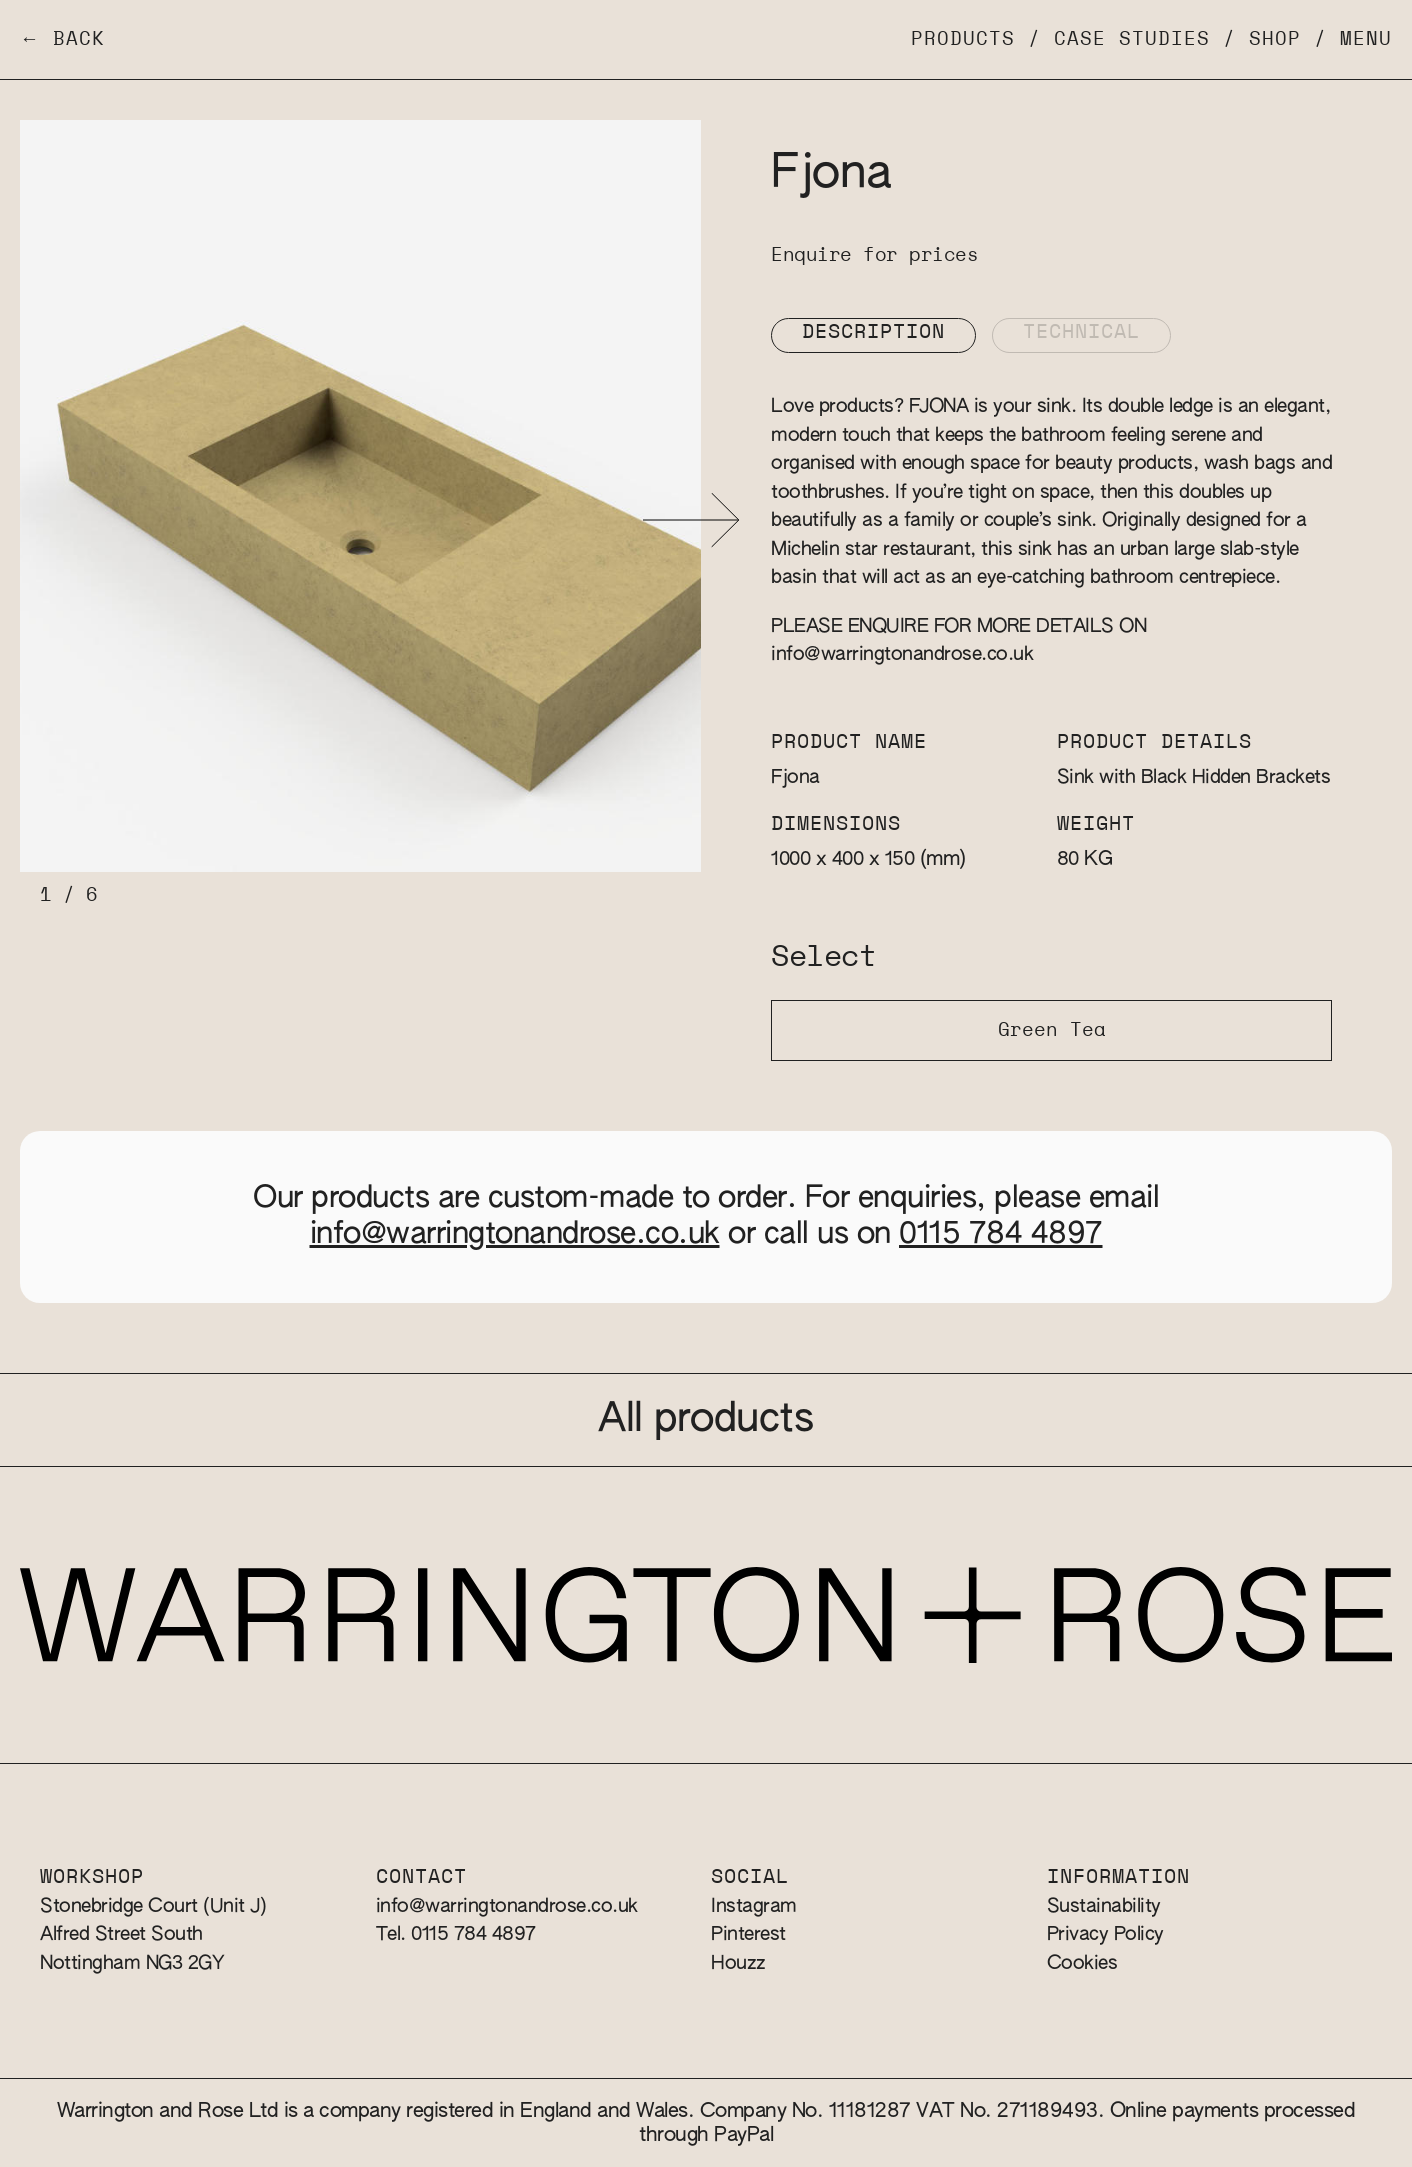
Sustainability (1104, 1906)
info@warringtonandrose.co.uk (902, 654)
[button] (691, 520)
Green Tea (1052, 1030)
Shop (1275, 39)
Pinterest (748, 1934)
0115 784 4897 (1001, 1235)
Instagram (754, 1906)
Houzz (738, 1963)
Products (963, 39)
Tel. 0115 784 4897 (456, 1934)
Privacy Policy (1105, 1934)
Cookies (1082, 1963)
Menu (1366, 39)
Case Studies (1132, 39)
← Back (62, 39)
